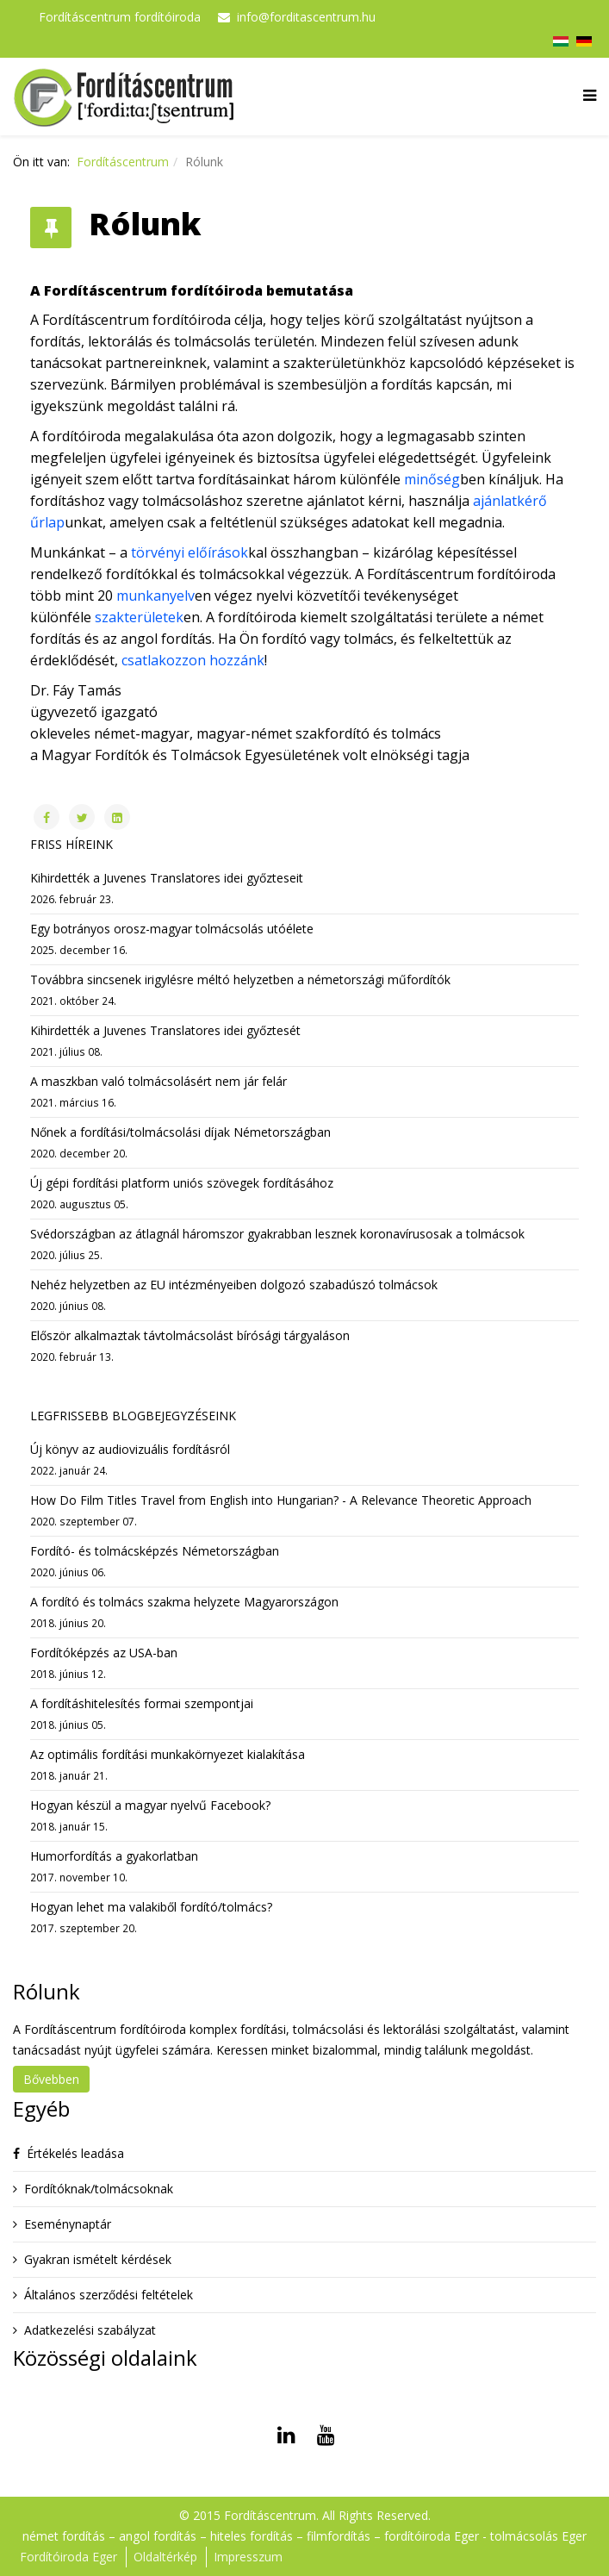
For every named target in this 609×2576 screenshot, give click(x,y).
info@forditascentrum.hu (306, 17)
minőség (432, 479)
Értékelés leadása (75, 2153)
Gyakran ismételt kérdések (97, 2259)
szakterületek (139, 617)
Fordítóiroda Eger (68, 2556)
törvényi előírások (189, 552)
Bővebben (51, 2079)
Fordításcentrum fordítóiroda (120, 17)
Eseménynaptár (67, 2224)
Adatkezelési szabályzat (90, 2330)
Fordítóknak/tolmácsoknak (98, 2188)
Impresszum (248, 2556)
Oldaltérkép (165, 2556)
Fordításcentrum (123, 161)
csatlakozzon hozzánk (192, 660)
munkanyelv (155, 595)
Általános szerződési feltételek (108, 2294)
